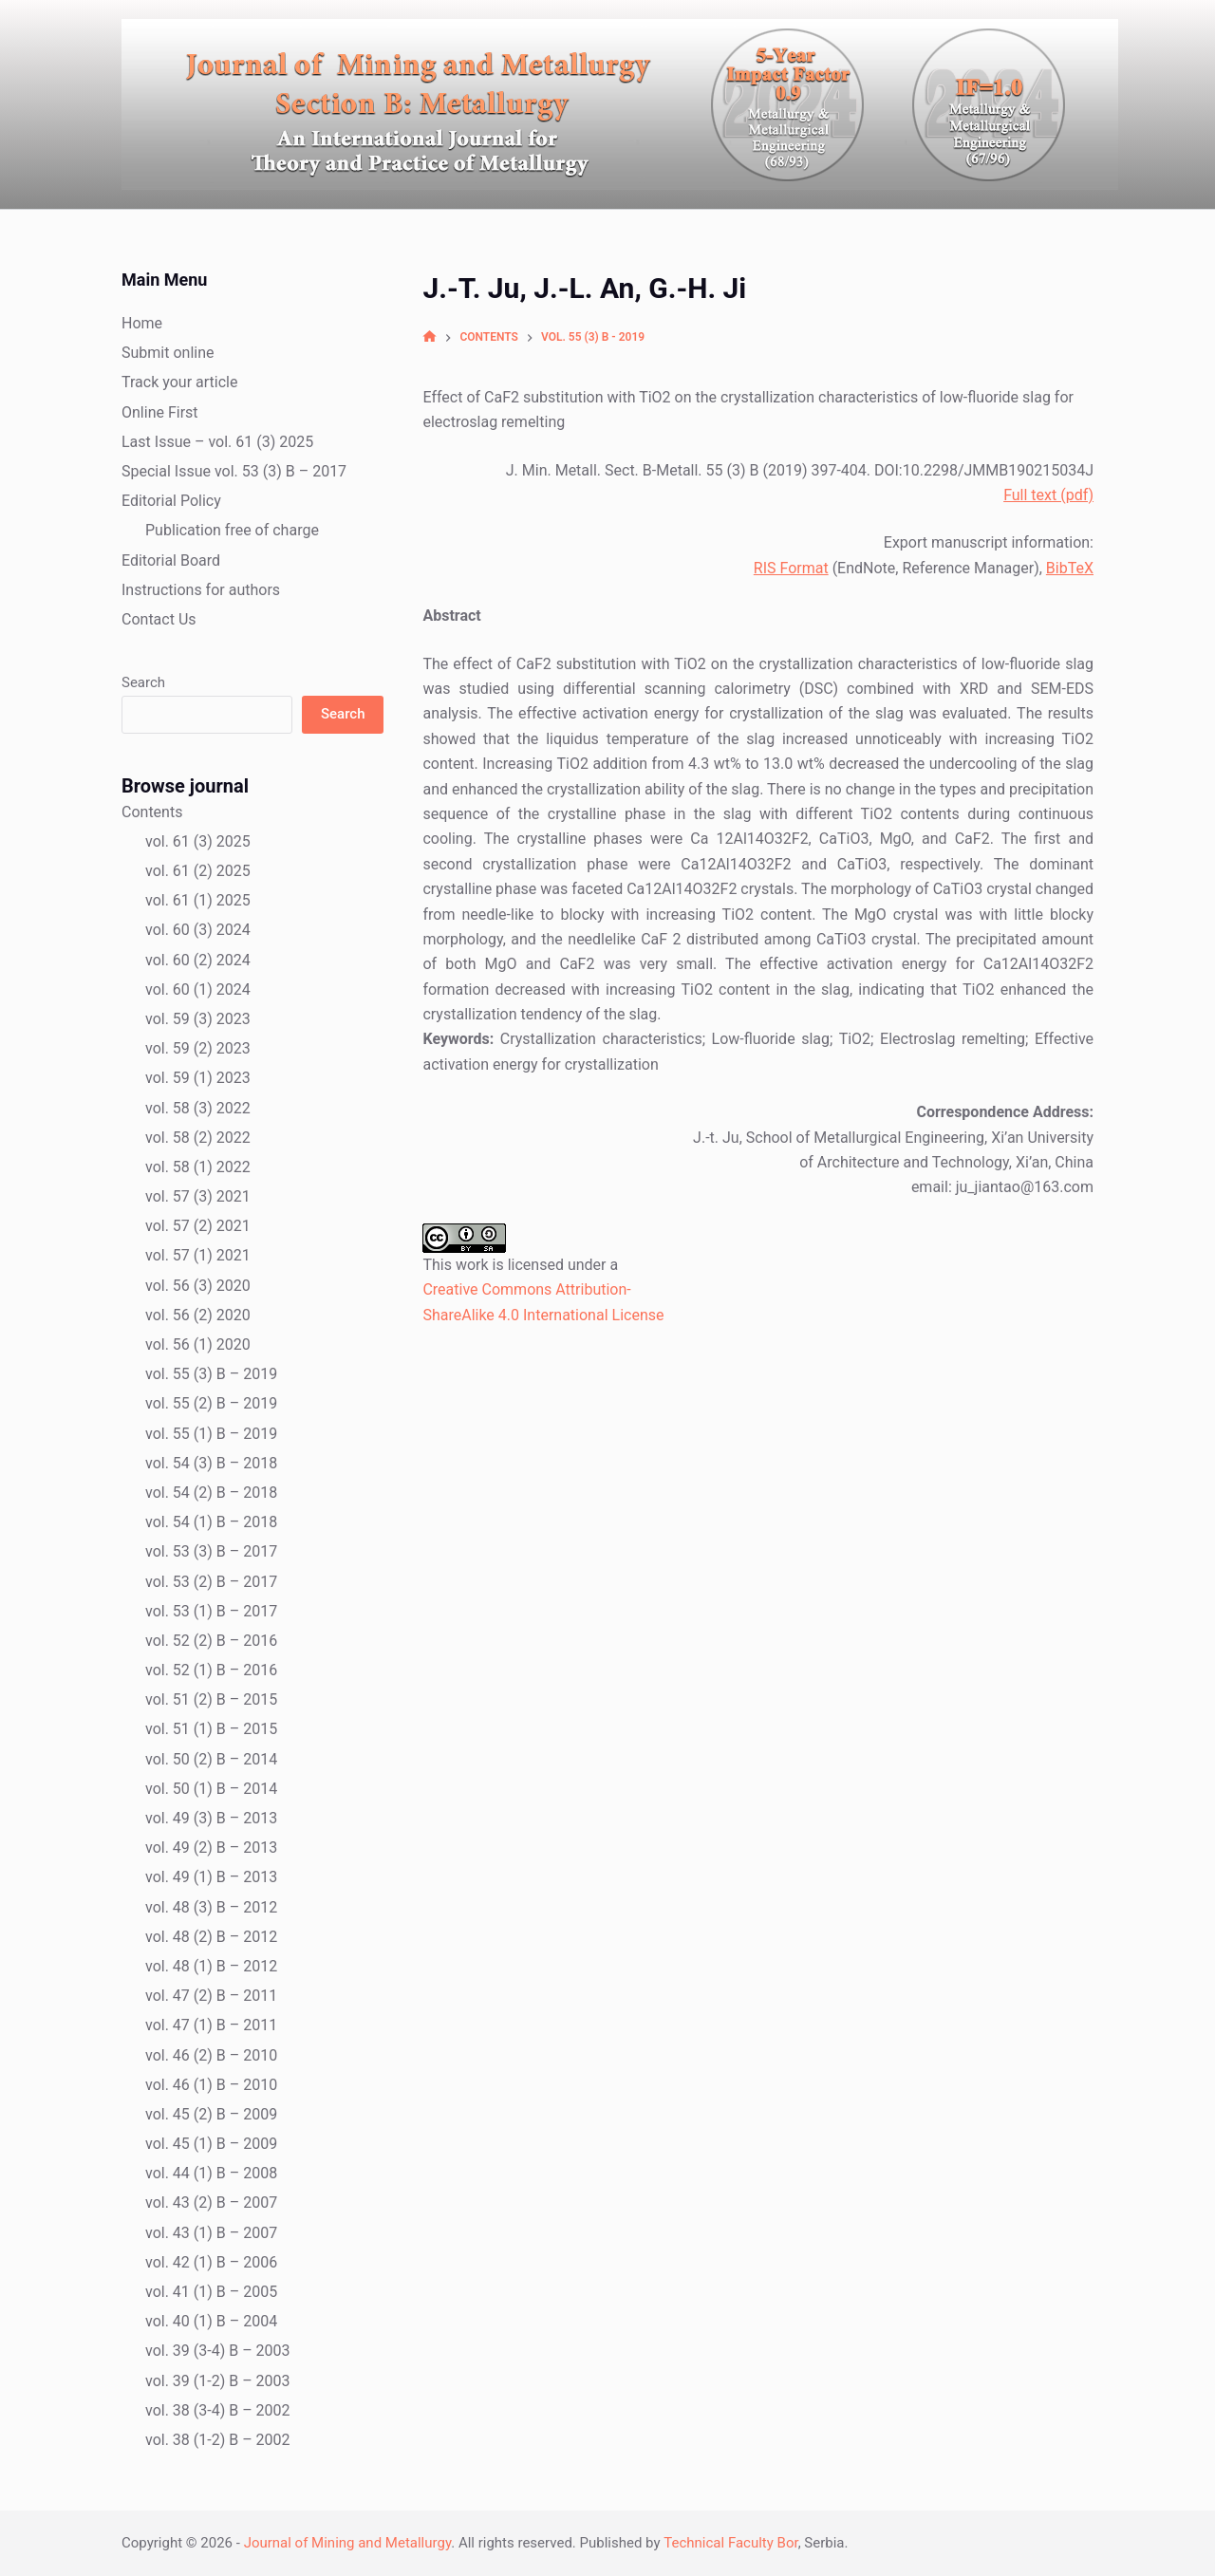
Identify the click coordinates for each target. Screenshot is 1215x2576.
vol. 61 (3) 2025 (198, 841)
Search (143, 682)
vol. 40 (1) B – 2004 (211, 2321)
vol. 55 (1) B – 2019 (211, 1434)
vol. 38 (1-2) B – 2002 (217, 2440)
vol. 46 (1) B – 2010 (211, 2085)
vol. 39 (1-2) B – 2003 (217, 2381)
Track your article (179, 382)
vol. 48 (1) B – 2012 (211, 1966)
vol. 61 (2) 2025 (198, 871)
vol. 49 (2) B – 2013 (211, 1848)
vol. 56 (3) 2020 (198, 1286)
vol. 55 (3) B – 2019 (211, 1374)
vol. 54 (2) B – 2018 (211, 1493)
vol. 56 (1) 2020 (198, 1344)
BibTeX (1070, 568)
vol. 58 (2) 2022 (198, 1138)
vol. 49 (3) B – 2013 (211, 1818)
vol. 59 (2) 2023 (198, 1048)
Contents (152, 812)
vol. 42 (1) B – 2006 (211, 2262)
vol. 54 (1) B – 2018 (211, 1522)
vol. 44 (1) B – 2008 (211, 2173)
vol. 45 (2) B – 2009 (211, 2114)
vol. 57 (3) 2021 (198, 1196)
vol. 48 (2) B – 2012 (211, 1937)
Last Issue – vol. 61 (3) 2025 (217, 442)
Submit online (168, 353)
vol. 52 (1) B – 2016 (211, 1670)
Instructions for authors (201, 590)
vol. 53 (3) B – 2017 (211, 1551)
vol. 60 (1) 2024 (198, 989)
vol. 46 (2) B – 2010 (211, 2055)
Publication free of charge (232, 530)
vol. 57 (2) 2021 (198, 1226)
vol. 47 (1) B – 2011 (211, 2025)
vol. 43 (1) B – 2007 (211, 2233)
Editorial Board (171, 560)
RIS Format (791, 568)
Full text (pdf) (1048, 495)
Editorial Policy (171, 501)
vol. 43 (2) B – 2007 (211, 2202)
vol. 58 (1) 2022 (198, 1167)
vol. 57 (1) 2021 (198, 1255)
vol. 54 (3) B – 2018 (211, 1463)
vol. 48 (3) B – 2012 (211, 1907)
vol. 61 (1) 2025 (198, 900)
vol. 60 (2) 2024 (198, 960)
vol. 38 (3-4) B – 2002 (217, 2410)
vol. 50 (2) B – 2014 (211, 1759)
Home (142, 323)
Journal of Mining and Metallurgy (348, 2542)
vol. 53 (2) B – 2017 (211, 1582)
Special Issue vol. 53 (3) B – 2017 (234, 471)
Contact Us (159, 619)
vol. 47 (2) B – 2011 (211, 1996)
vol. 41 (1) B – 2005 (211, 2292)
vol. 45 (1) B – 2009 (211, 2144)
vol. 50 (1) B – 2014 (211, 1789)
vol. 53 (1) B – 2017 (211, 1611)
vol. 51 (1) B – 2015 (211, 1729)
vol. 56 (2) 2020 (198, 1315)
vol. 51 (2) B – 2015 (211, 1699)
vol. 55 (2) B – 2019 (211, 1403)
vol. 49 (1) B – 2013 (211, 1877)
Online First (160, 412)
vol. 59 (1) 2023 (198, 1078)
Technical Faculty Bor (730, 2542)
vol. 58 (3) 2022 (198, 1108)
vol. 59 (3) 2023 (198, 1019)
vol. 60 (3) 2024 (198, 930)
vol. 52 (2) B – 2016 (211, 1641)
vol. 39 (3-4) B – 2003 (217, 2351)
